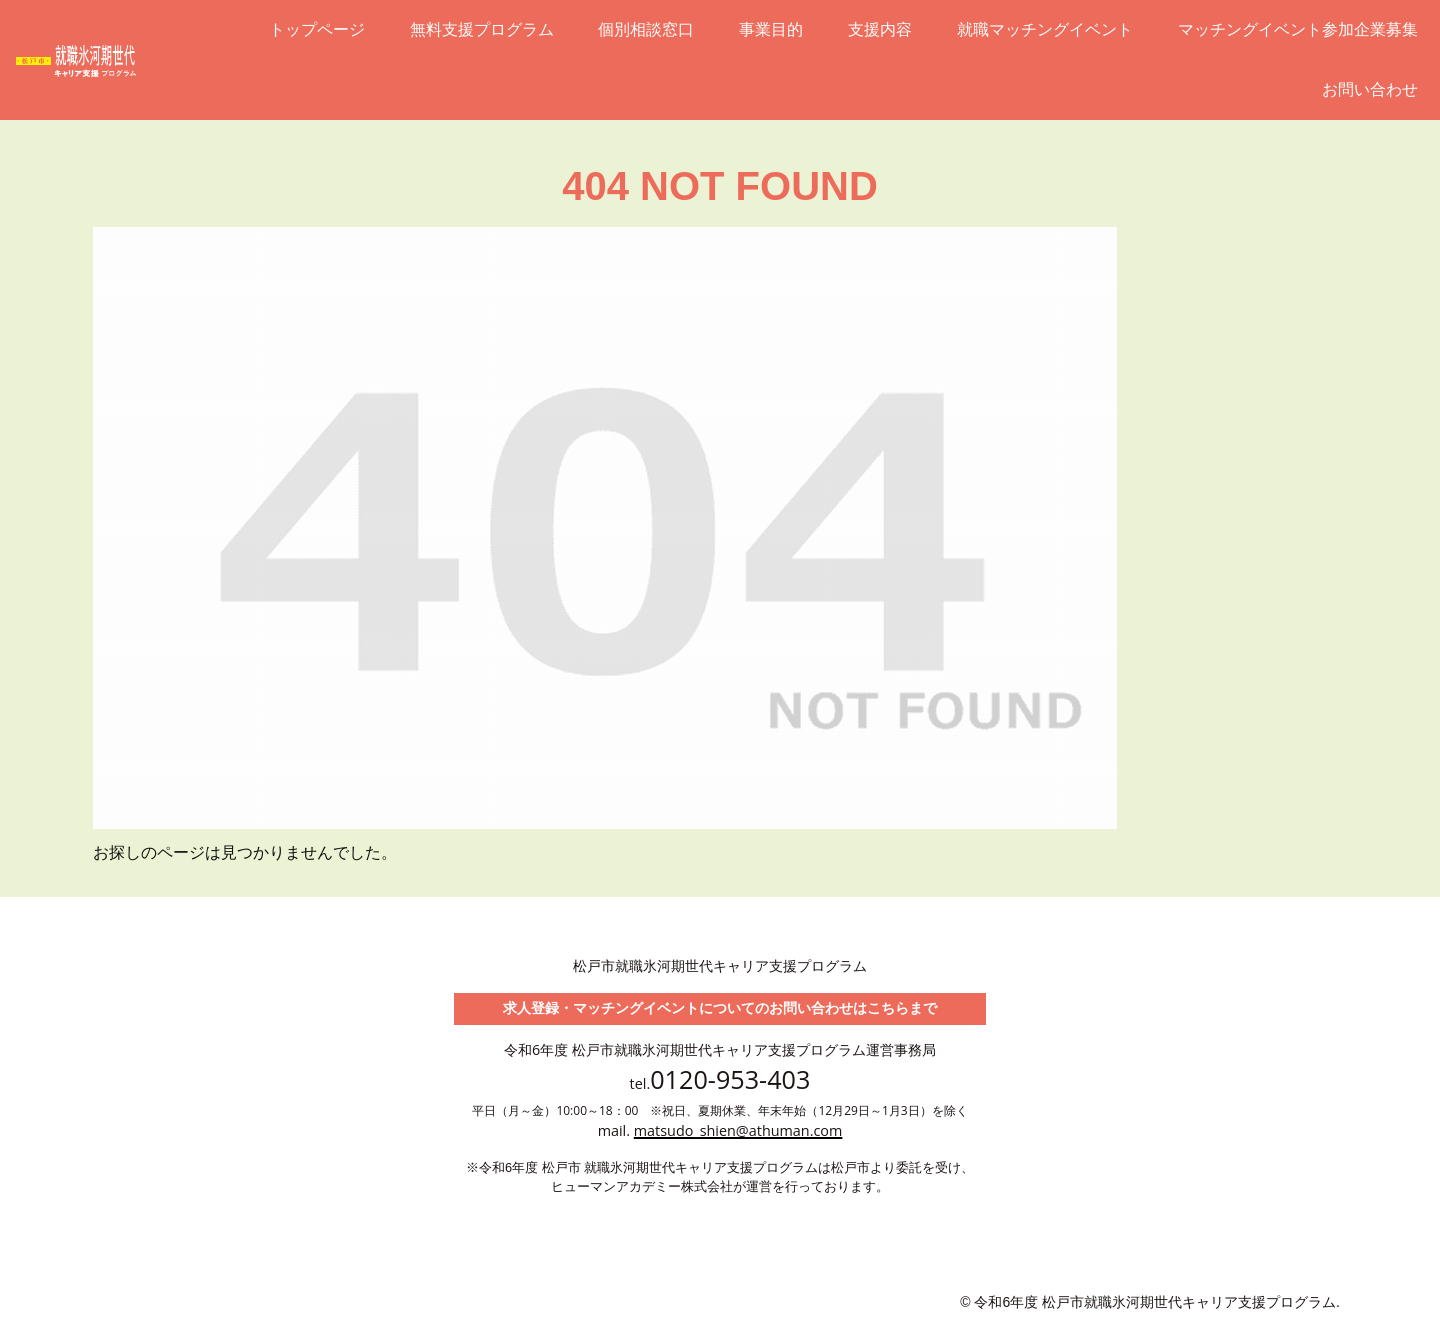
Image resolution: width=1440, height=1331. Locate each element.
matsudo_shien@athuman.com (738, 1130)
